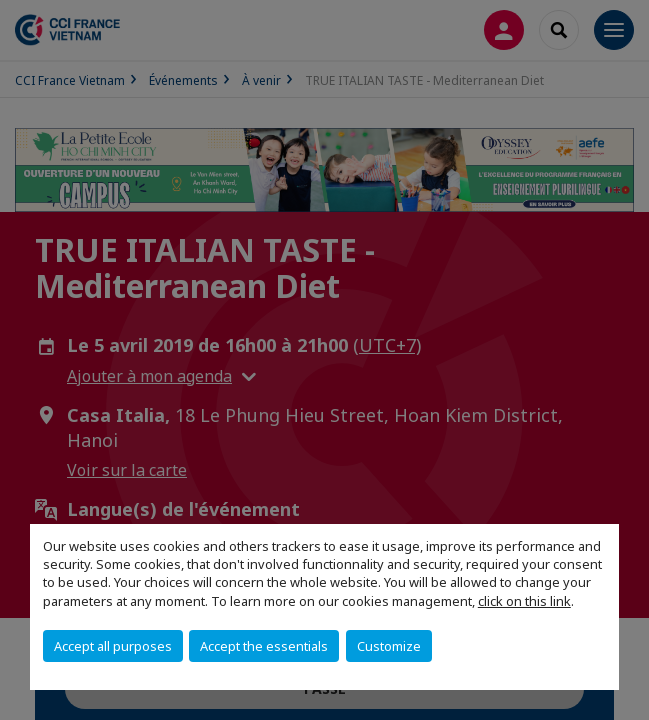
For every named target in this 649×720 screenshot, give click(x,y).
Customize (389, 646)
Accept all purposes (113, 646)
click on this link (524, 601)
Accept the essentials (264, 646)
